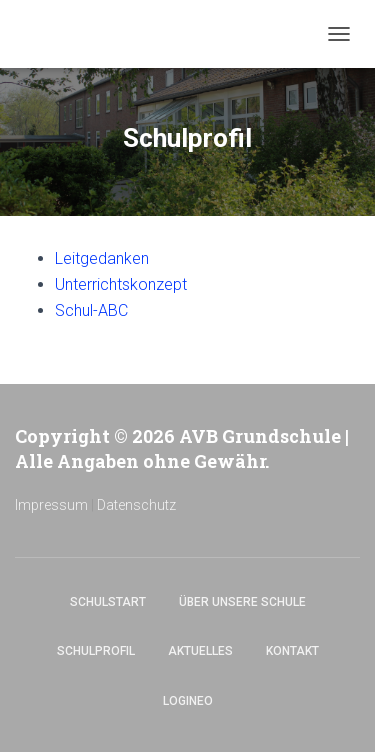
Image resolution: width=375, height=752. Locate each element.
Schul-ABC (91, 310)
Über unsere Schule (242, 602)
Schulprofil (96, 651)
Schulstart (108, 602)
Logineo (188, 701)
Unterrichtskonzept (121, 284)
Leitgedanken (102, 258)
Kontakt (292, 651)
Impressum (51, 505)
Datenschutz (136, 505)
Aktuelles (200, 651)
